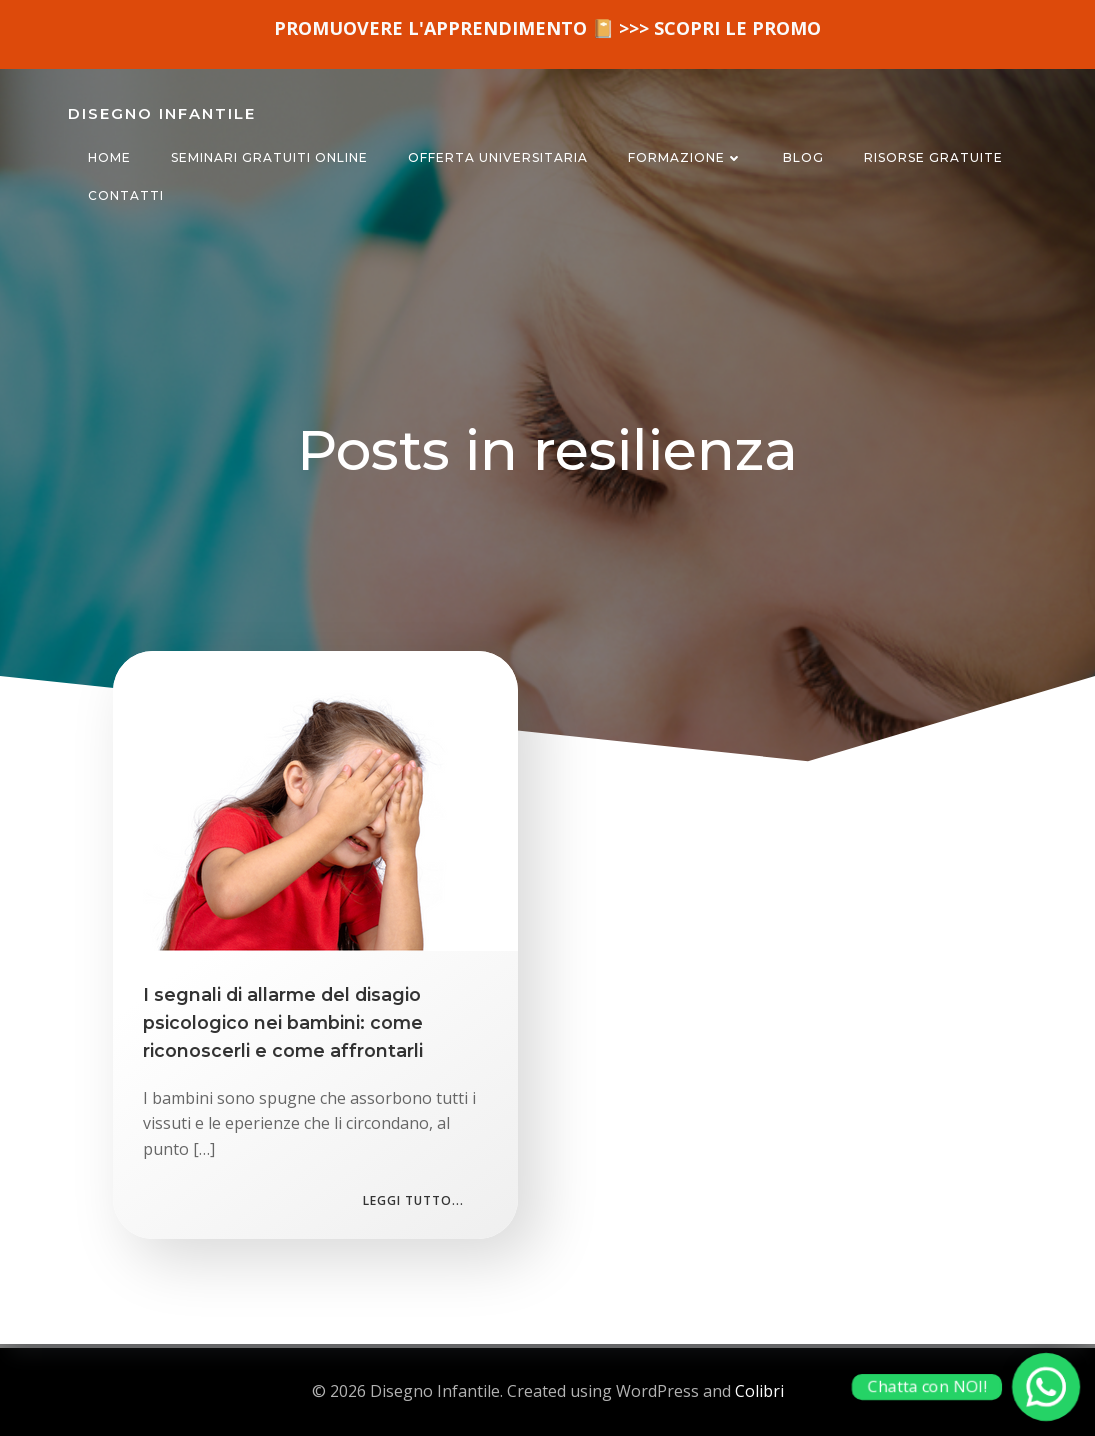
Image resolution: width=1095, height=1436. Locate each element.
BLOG (803, 157)
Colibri (759, 1391)
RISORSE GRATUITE (933, 157)
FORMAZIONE (685, 157)
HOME (109, 157)
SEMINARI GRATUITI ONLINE (269, 157)
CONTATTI (126, 195)
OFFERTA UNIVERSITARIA (498, 157)
